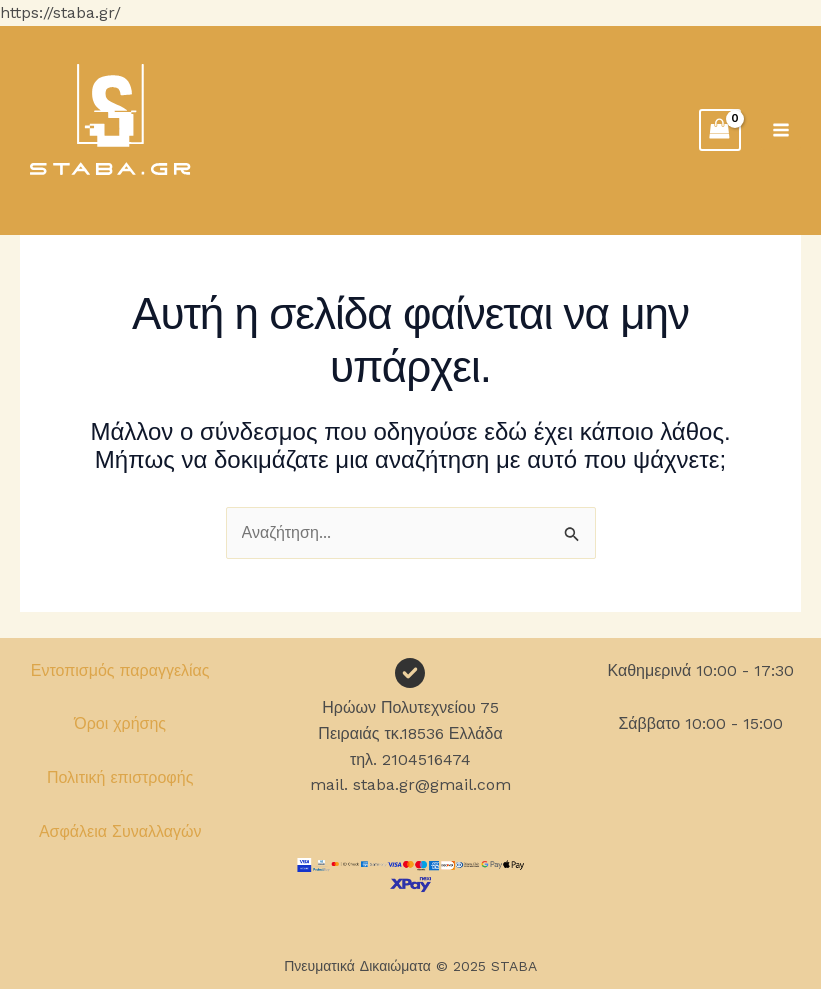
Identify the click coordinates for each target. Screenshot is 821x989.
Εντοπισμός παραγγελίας (120, 670)
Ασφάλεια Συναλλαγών (120, 831)
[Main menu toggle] (781, 130)
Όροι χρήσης (120, 723)
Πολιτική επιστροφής (120, 777)
